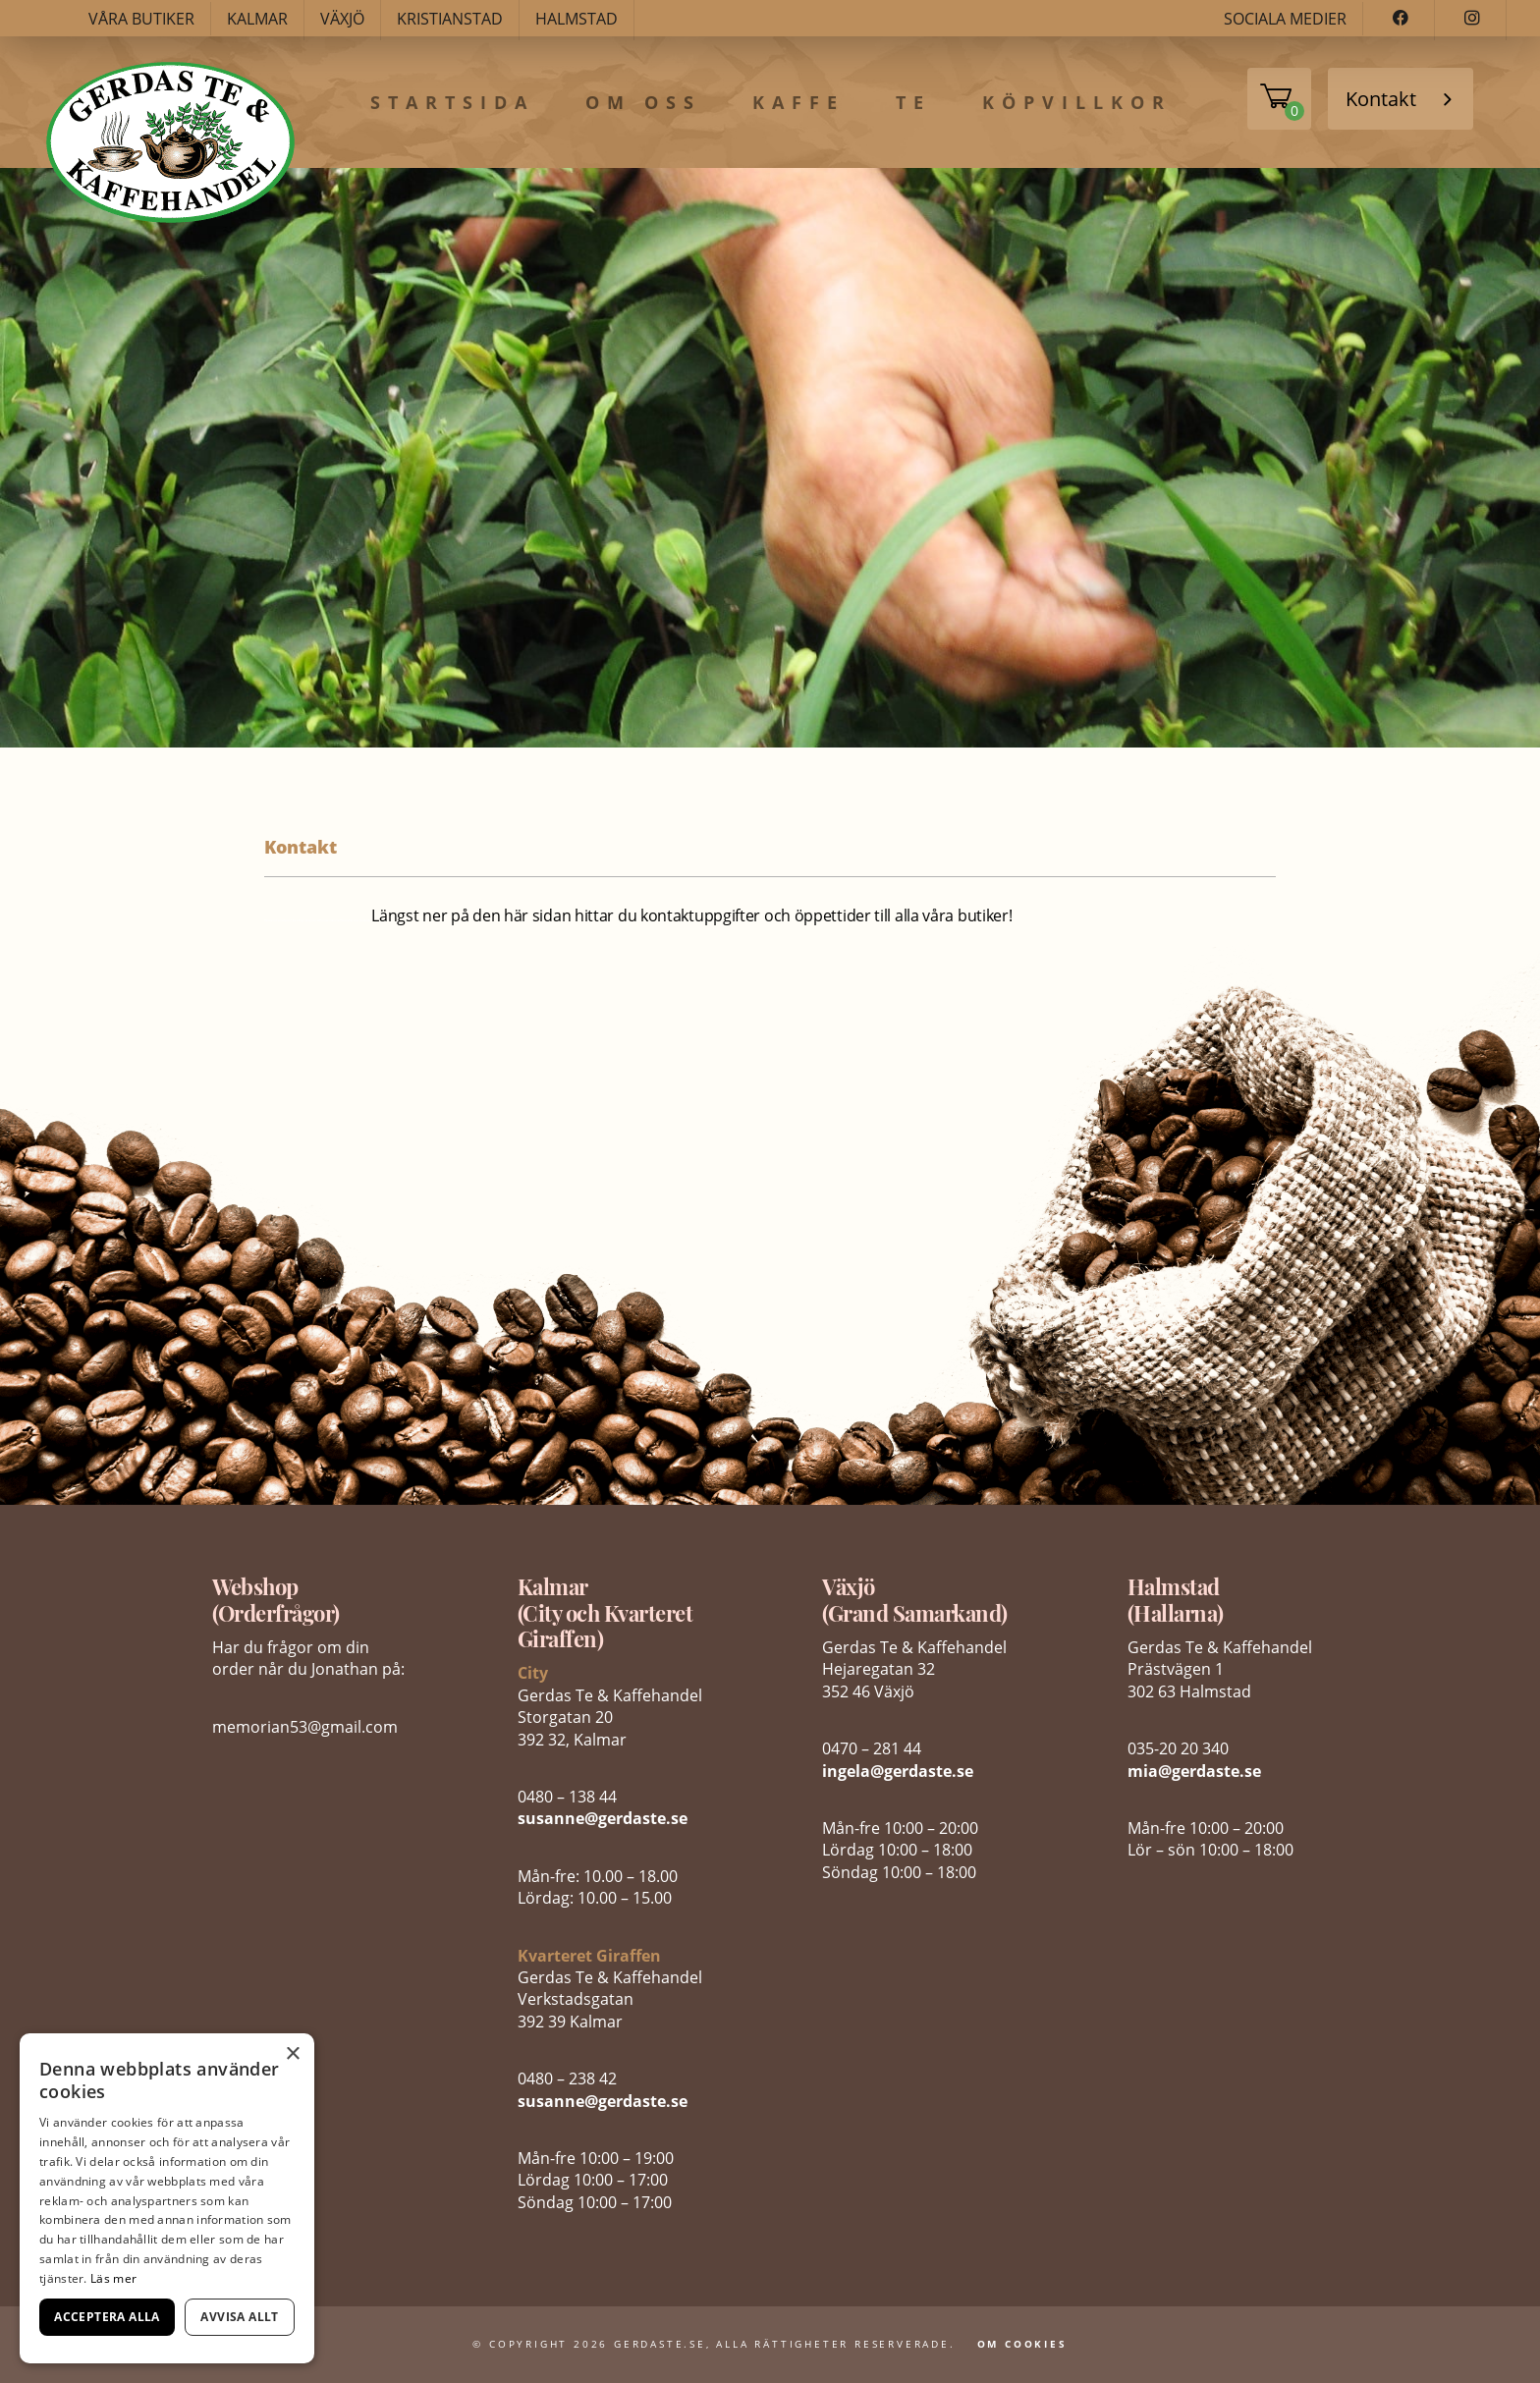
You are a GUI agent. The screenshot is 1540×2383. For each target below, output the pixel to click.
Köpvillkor (1077, 103)
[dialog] (167, 2198)
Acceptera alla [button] (107, 2316)
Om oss (643, 103)
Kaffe (798, 103)
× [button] (292, 2054)
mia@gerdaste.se (1194, 1771)
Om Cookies (1022, 2344)
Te (913, 103)
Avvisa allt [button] (239, 2316)
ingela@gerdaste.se (897, 1771)
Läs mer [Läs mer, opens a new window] (113, 2278)
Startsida (452, 103)
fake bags (298, 920)
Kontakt (1381, 98)
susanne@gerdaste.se (603, 1818)
